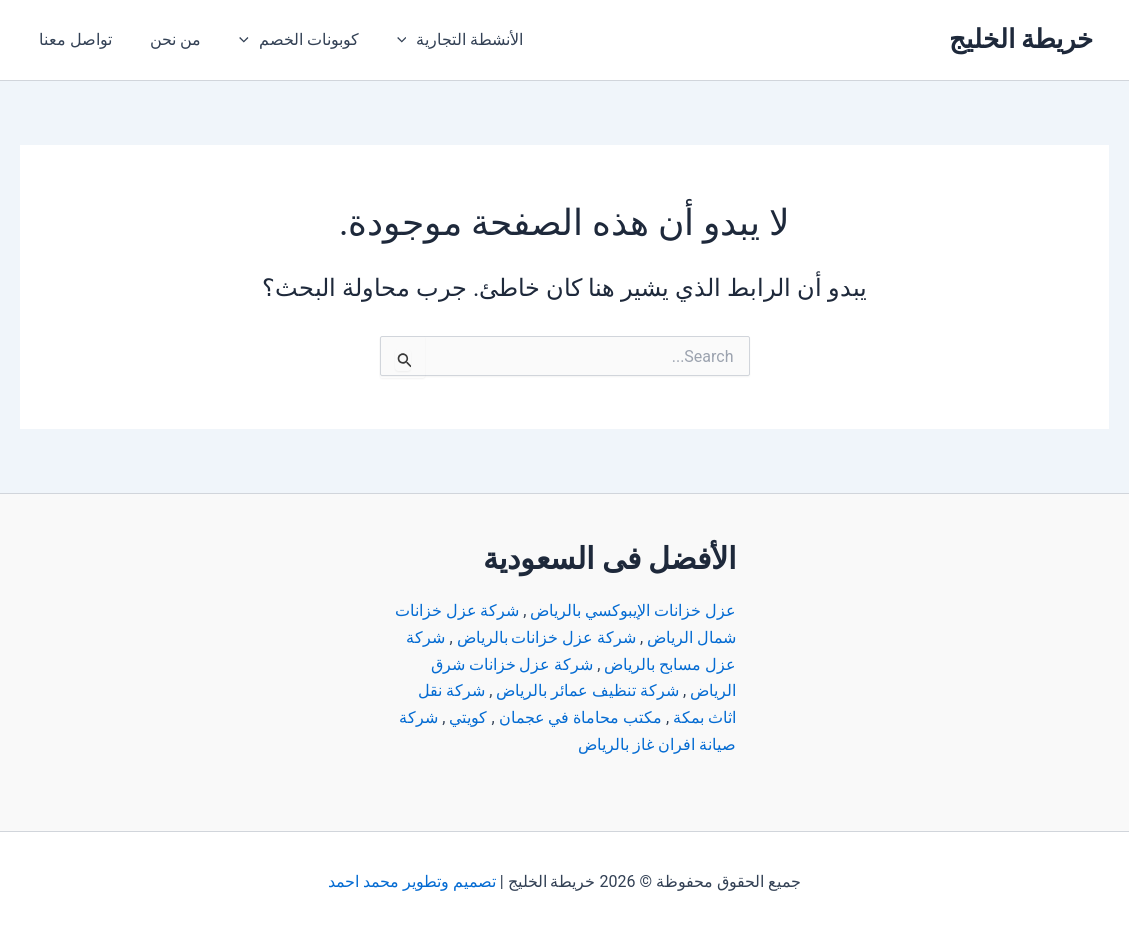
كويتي (468, 716)
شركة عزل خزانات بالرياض (546, 637)
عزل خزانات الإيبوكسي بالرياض (633, 611)
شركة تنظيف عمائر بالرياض (587, 690)
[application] (386, 40)
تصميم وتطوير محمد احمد (412, 880)
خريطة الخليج (1021, 39)
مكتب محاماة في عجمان (580, 716)
